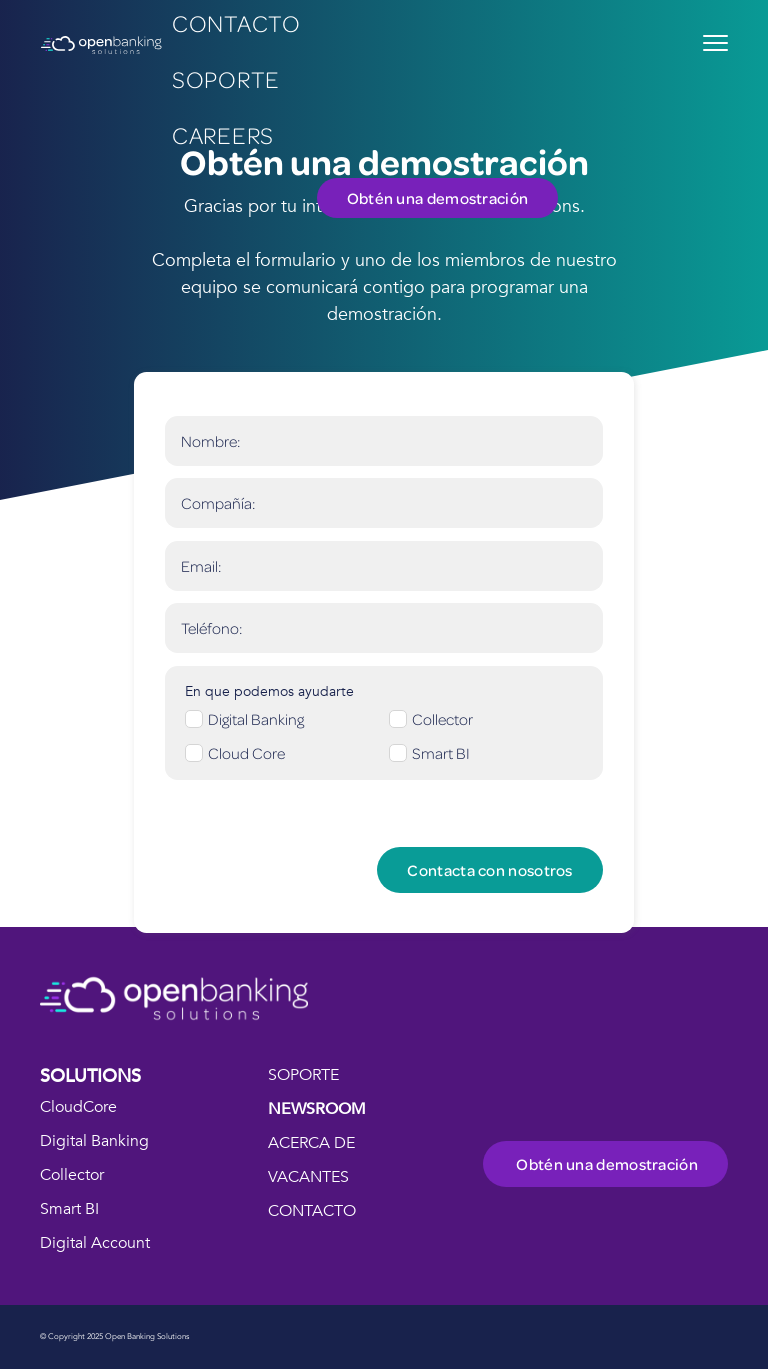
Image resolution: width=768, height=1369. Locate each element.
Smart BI (69, 1209)
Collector (72, 1175)
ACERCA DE (311, 1143)
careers (223, 134)
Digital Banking (94, 1141)
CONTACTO (312, 1211)
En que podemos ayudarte (269, 691)
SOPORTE (303, 1075)
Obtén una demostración (438, 198)
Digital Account (95, 1243)
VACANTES (308, 1177)
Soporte (226, 78)
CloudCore (78, 1107)
